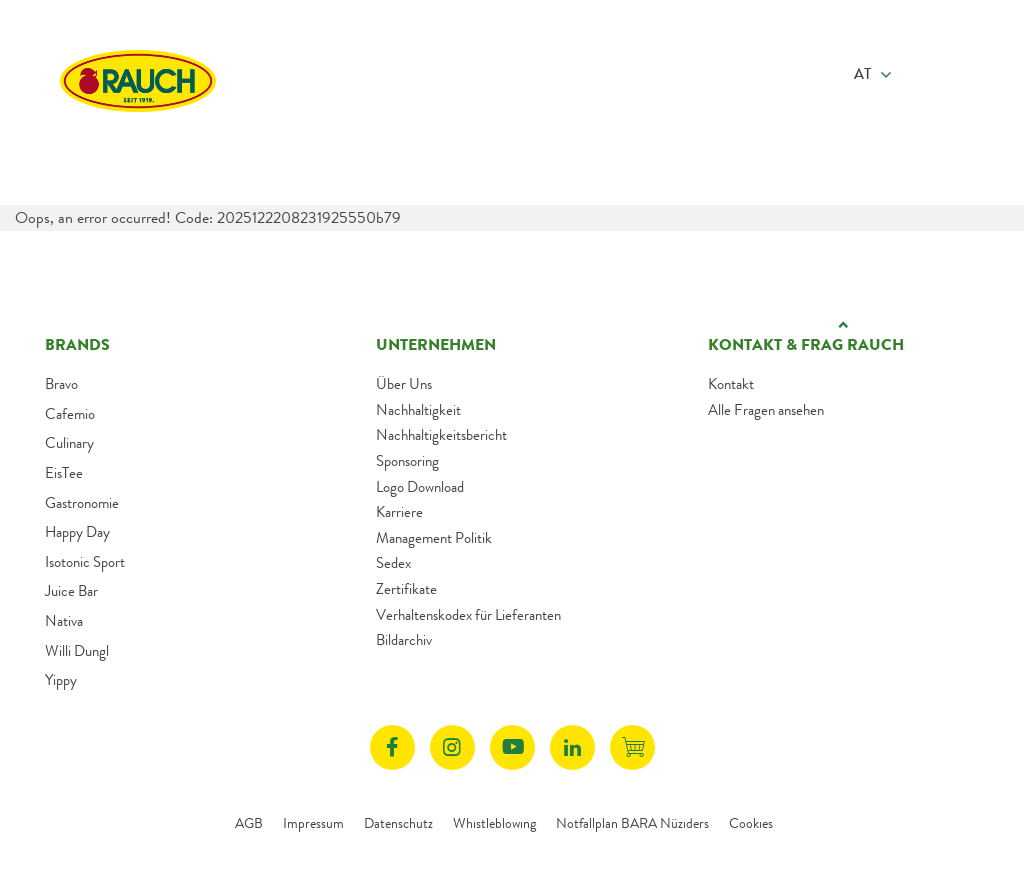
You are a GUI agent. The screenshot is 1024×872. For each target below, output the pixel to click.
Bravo (61, 384)
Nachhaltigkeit (418, 410)
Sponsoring (407, 461)
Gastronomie (82, 503)
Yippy (61, 680)
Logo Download (420, 487)
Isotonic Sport (85, 562)
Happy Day (77, 532)
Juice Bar (71, 591)
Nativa (64, 621)
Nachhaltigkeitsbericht (441, 435)
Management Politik (434, 538)
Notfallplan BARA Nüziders (632, 823)
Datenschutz (398, 823)
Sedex (393, 563)
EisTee (64, 473)
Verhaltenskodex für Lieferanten (468, 615)
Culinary (69, 443)
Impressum (313, 823)
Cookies (751, 823)
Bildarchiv (404, 640)
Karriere (399, 512)
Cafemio (70, 414)
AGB (249, 823)
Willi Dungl (77, 651)
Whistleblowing (494, 823)
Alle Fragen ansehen (766, 410)
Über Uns (404, 384)
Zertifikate (406, 589)
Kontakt (731, 384)
